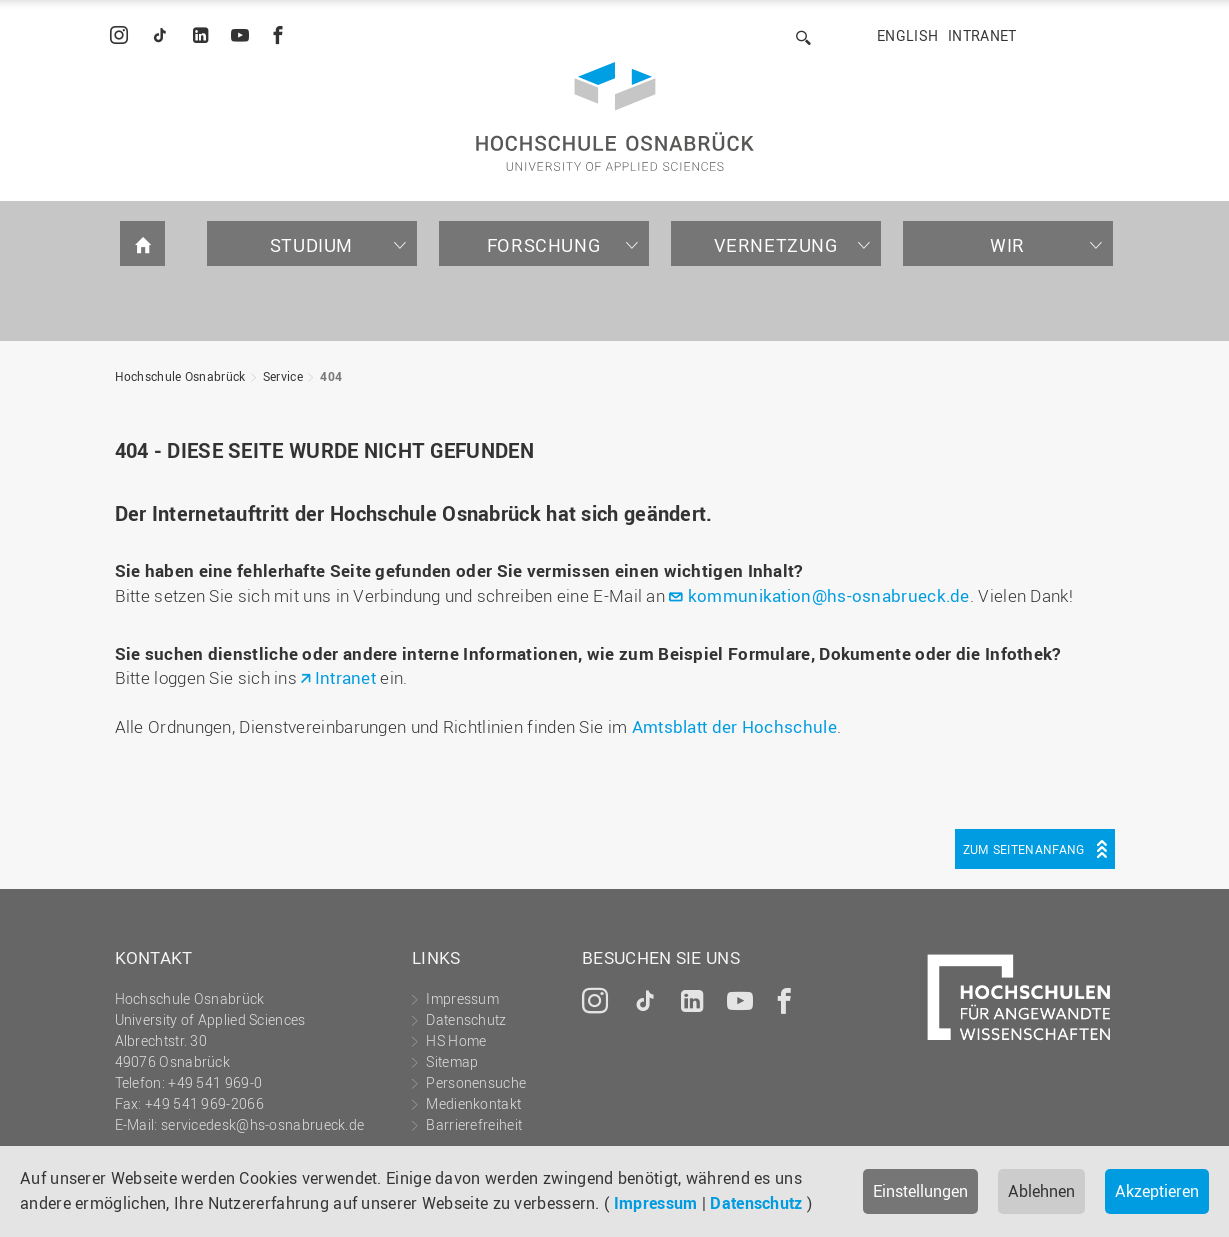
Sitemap (452, 1061)
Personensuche (476, 1082)
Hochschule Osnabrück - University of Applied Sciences (615, 116)
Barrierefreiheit (474, 1124)
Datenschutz (756, 1203)
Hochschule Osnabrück (180, 376)
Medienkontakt (473, 1103)
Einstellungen (920, 1191)
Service (283, 376)
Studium (311, 245)
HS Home (456, 1040)
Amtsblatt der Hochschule (734, 726)
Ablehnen (1041, 1191)
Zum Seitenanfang (1024, 849)
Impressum (656, 1203)
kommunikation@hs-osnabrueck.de (829, 595)
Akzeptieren (1157, 1191)
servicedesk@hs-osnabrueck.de (262, 1124)
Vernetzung (776, 245)
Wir (1007, 245)
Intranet (982, 35)
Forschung (543, 245)
